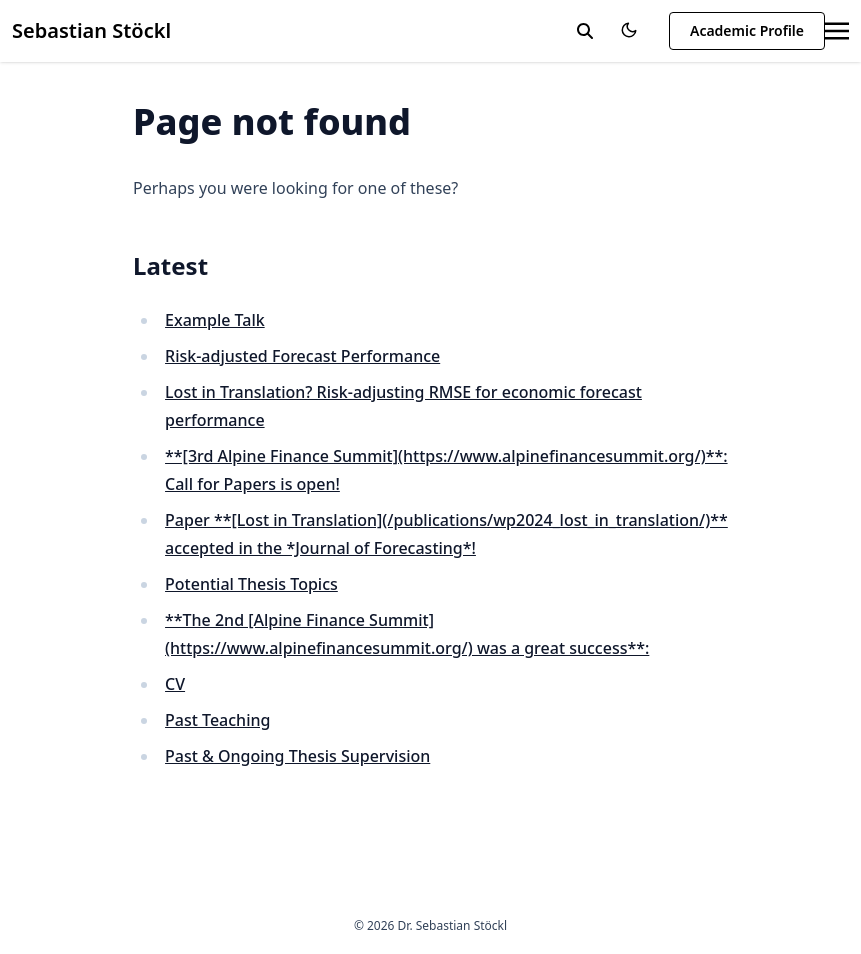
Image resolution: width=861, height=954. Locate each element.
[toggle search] (585, 31)
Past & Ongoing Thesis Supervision (297, 756)
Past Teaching (217, 720)
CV (175, 684)
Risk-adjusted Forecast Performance (302, 356)
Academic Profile (747, 30)
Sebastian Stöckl (91, 30)
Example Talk (215, 320)
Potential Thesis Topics (251, 584)
